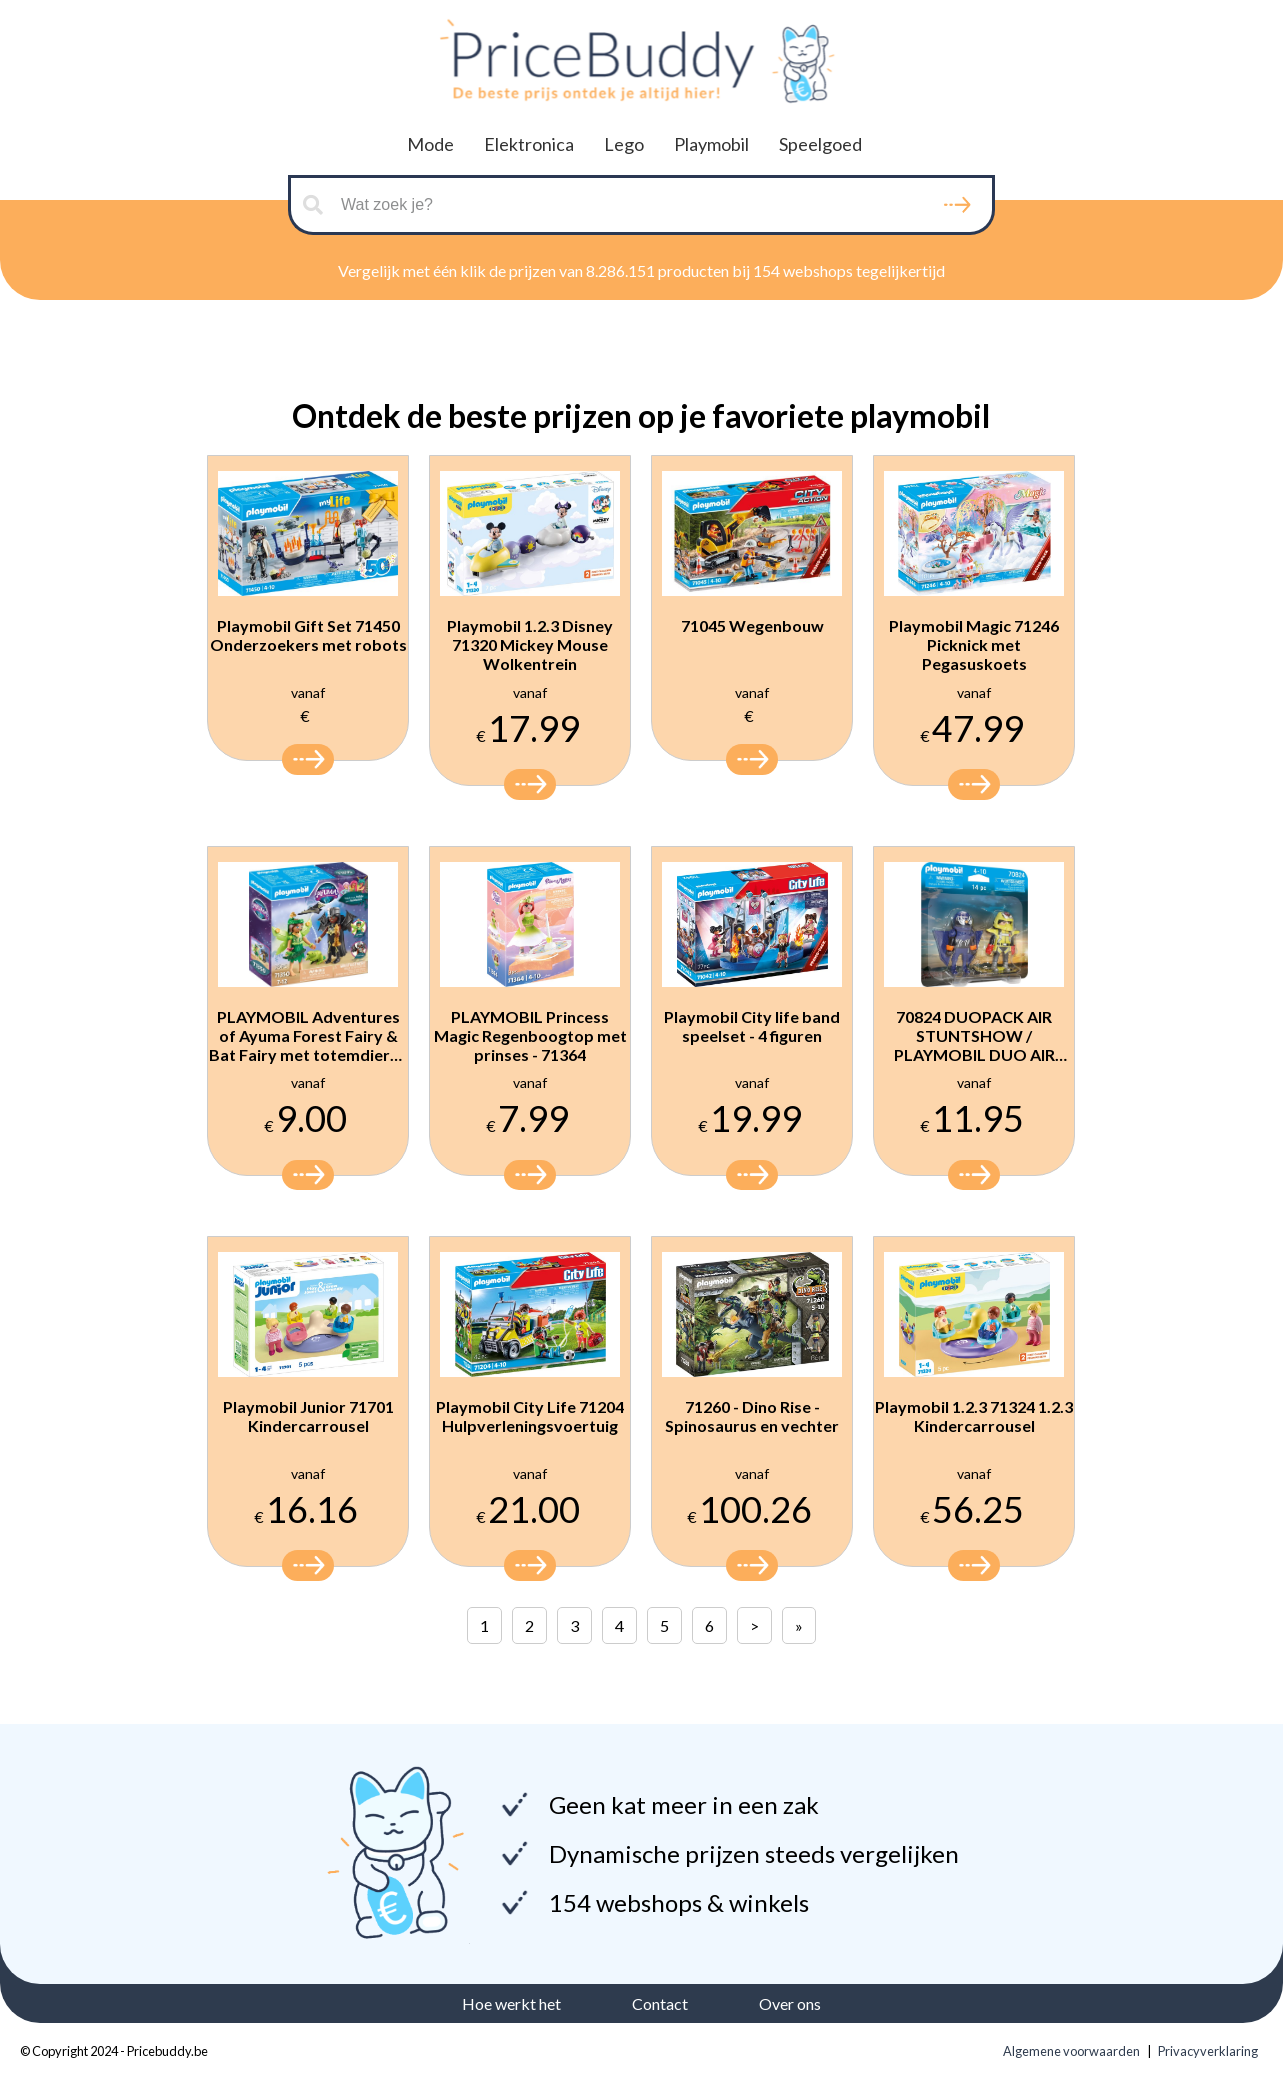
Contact (660, 2003)
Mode (430, 144)
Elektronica (529, 144)
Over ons (790, 2003)
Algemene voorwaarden (1071, 2051)
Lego (624, 144)
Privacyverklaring (1208, 2051)
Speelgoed (820, 144)
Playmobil (711, 144)
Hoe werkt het (511, 2003)
